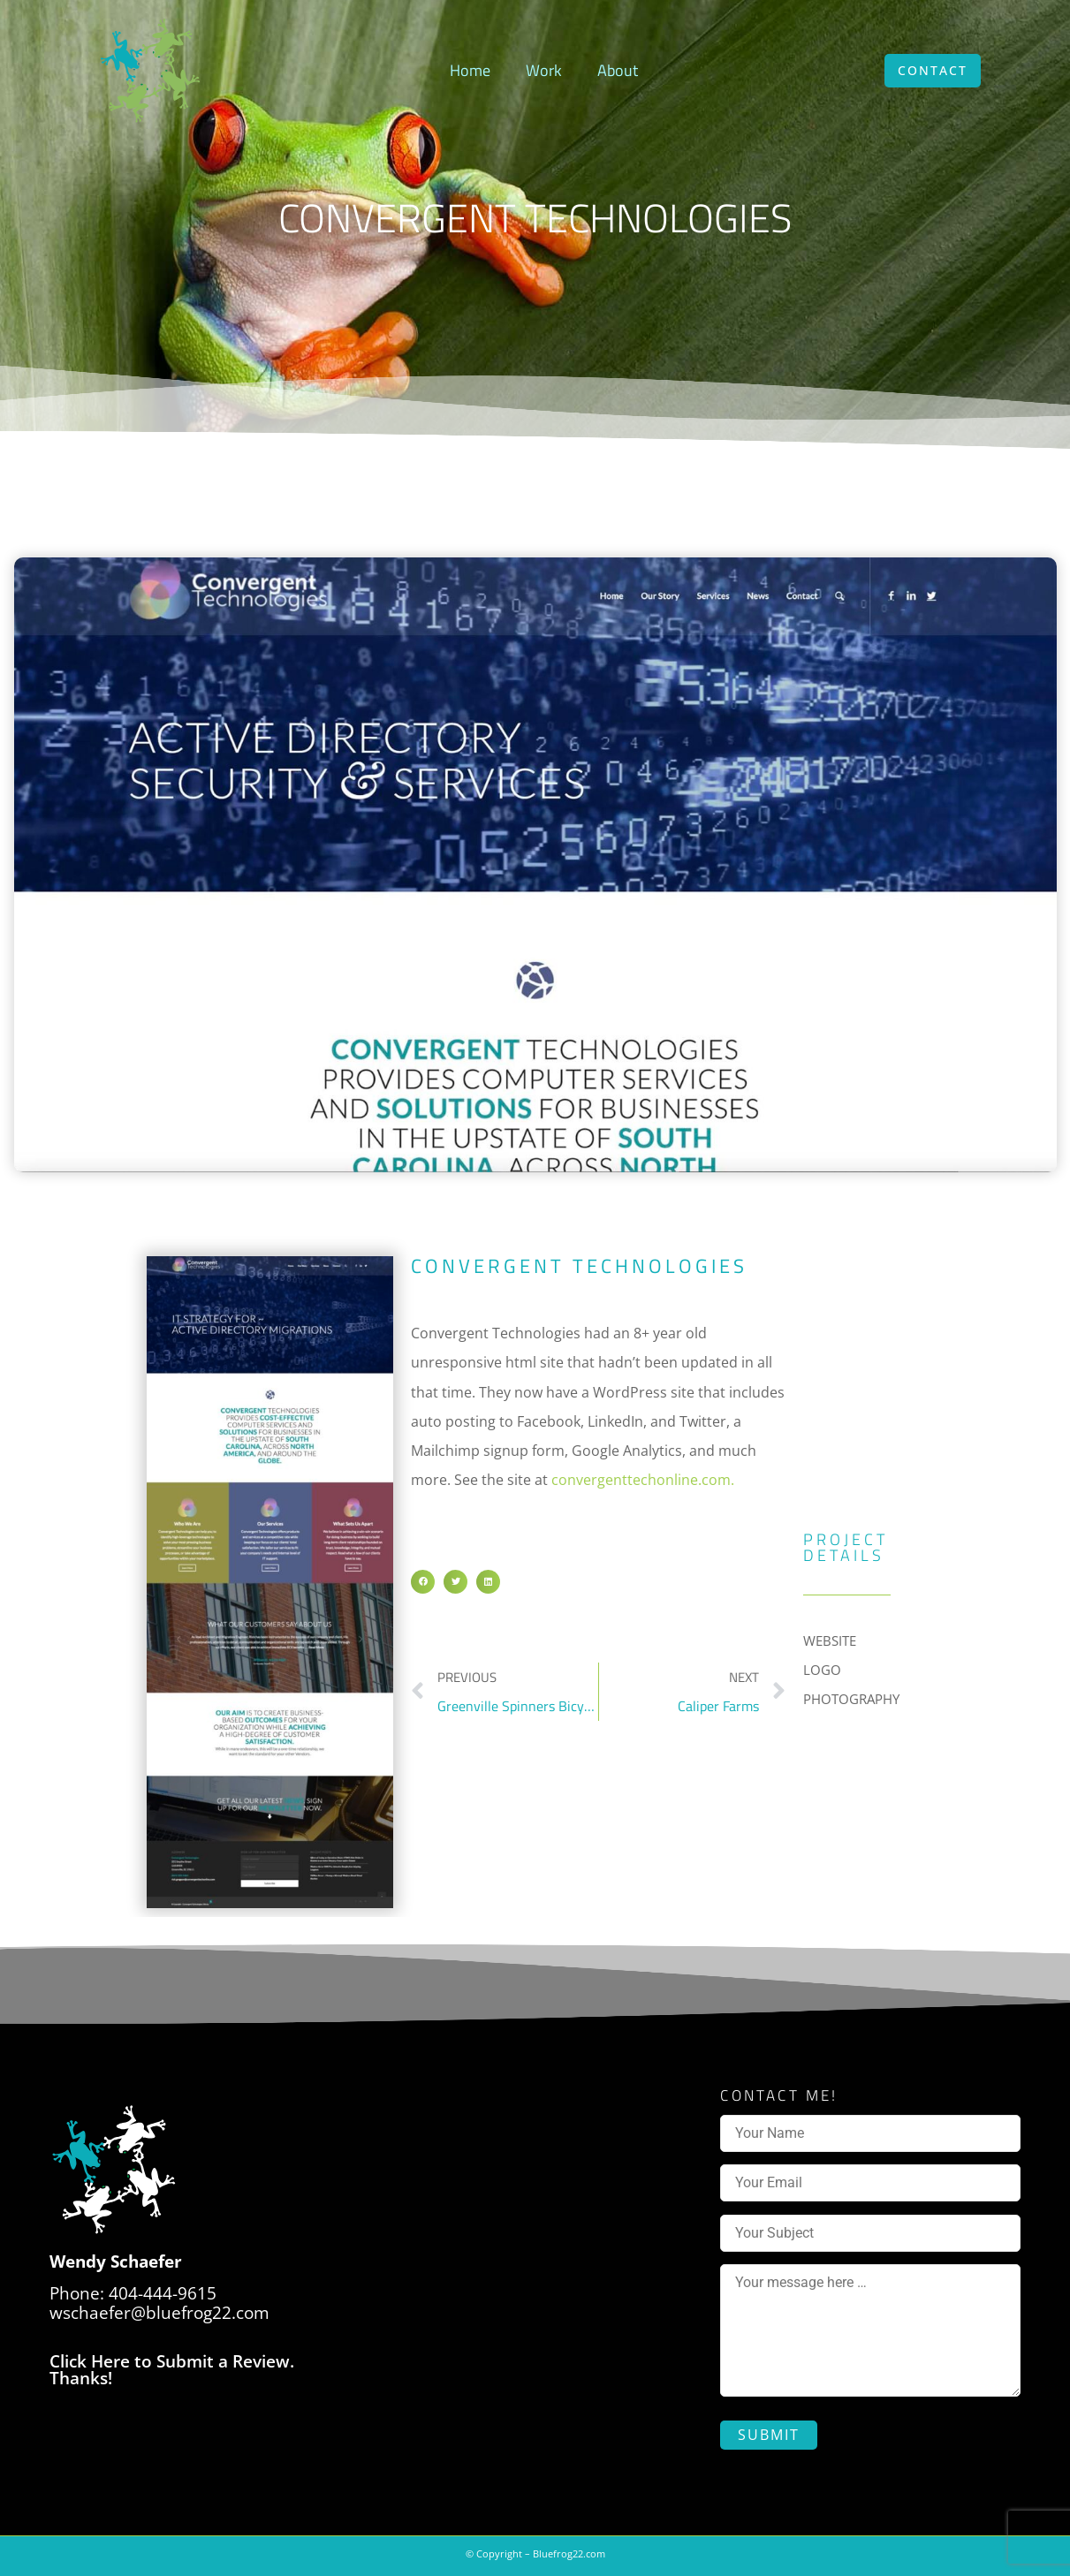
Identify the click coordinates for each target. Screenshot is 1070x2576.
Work (544, 70)
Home (470, 70)
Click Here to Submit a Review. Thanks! (171, 2370)
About (617, 70)
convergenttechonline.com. (642, 1479)
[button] (423, 1582)
